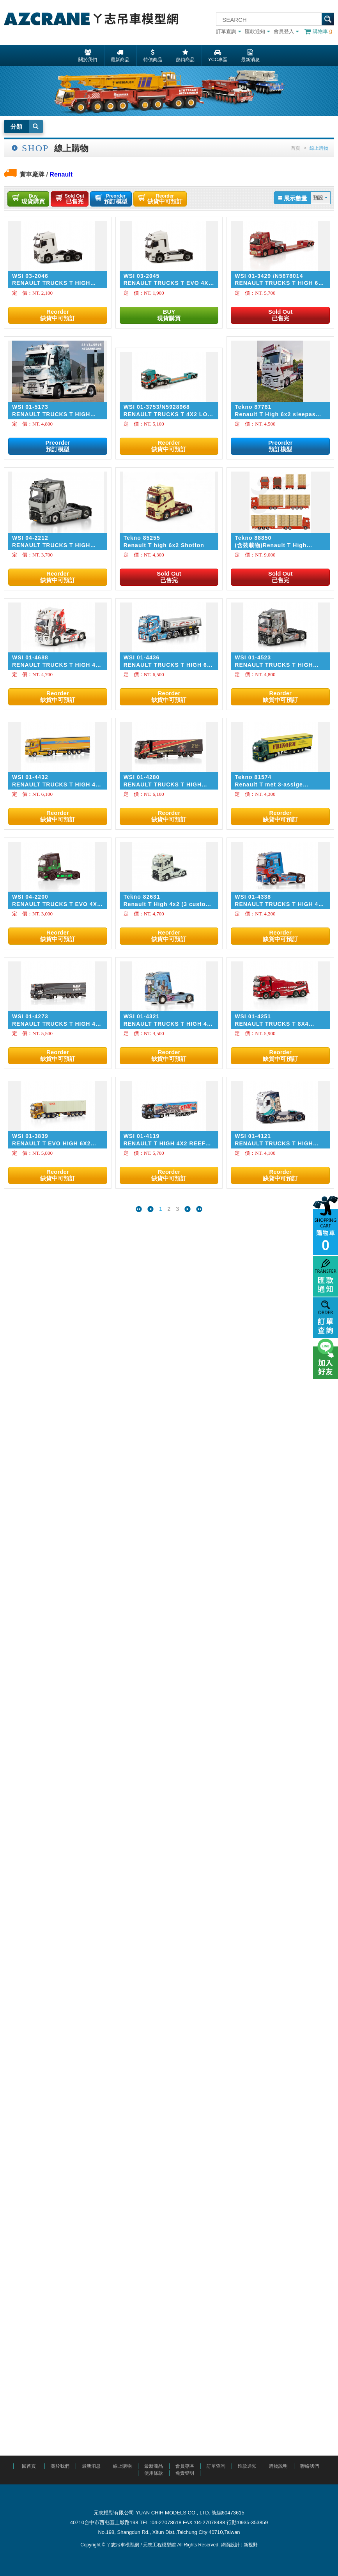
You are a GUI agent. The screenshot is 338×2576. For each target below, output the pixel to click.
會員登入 (286, 31)
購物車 (318, 31)
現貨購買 (33, 199)
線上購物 (122, 2466)
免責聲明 (184, 2473)
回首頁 (29, 2466)
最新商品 (153, 2466)
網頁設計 (230, 2545)
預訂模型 (115, 199)
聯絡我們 (309, 2466)
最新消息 (91, 2466)
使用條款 (153, 2473)
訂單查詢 (228, 31)
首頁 (295, 148)
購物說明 (278, 2466)
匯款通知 (257, 31)
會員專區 (184, 2466)
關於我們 (60, 2466)
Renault (61, 174)
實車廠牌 (31, 174)
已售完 (74, 199)
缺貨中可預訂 (164, 199)
